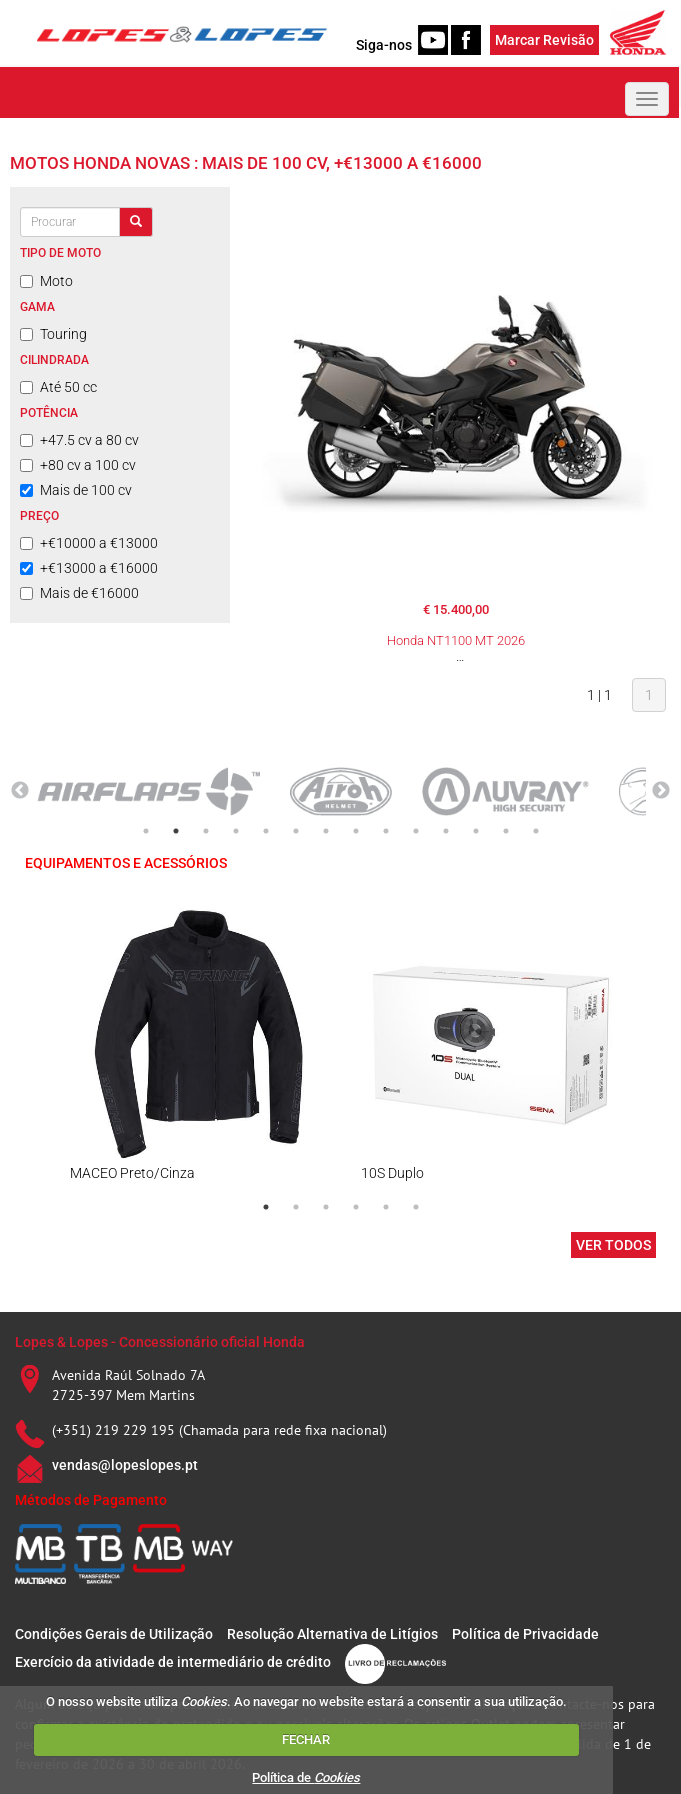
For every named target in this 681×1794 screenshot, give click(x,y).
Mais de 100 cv (76, 490)
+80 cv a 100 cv (78, 465)
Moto (46, 281)
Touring (53, 334)
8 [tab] (356, 831)
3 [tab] (206, 831)
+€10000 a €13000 (89, 543)
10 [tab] (416, 831)
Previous (20, 791)
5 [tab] (266, 831)
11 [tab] (446, 831)
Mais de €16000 (79, 593)
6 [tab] (296, 831)
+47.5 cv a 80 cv (79, 440)
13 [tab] (506, 831)
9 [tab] (386, 831)
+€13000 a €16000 (89, 568)
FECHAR (306, 1739)
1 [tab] (146, 831)
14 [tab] (536, 831)
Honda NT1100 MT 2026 (456, 640)
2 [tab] (176, 831)
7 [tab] (326, 831)
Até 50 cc (58, 387)
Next (661, 791)
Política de (306, 1777)
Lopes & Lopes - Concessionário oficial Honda (160, 1342)
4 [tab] (236, 831)
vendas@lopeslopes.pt (125, 1465)
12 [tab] (476, 831)
